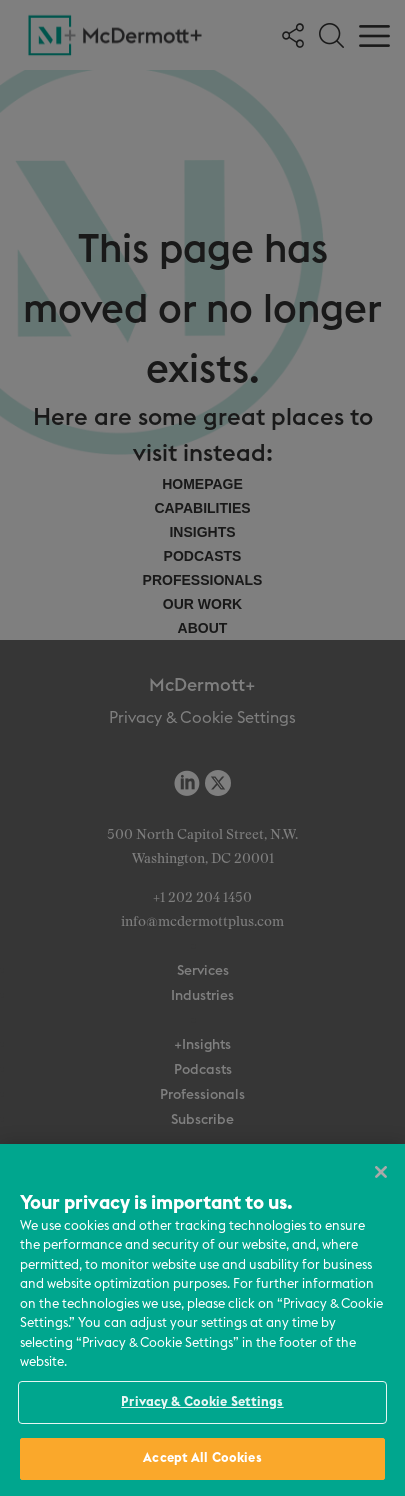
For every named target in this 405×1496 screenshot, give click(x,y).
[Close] (381, 1172)
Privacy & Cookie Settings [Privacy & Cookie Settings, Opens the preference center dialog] (202, 1402)
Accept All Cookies (202, 1458)
